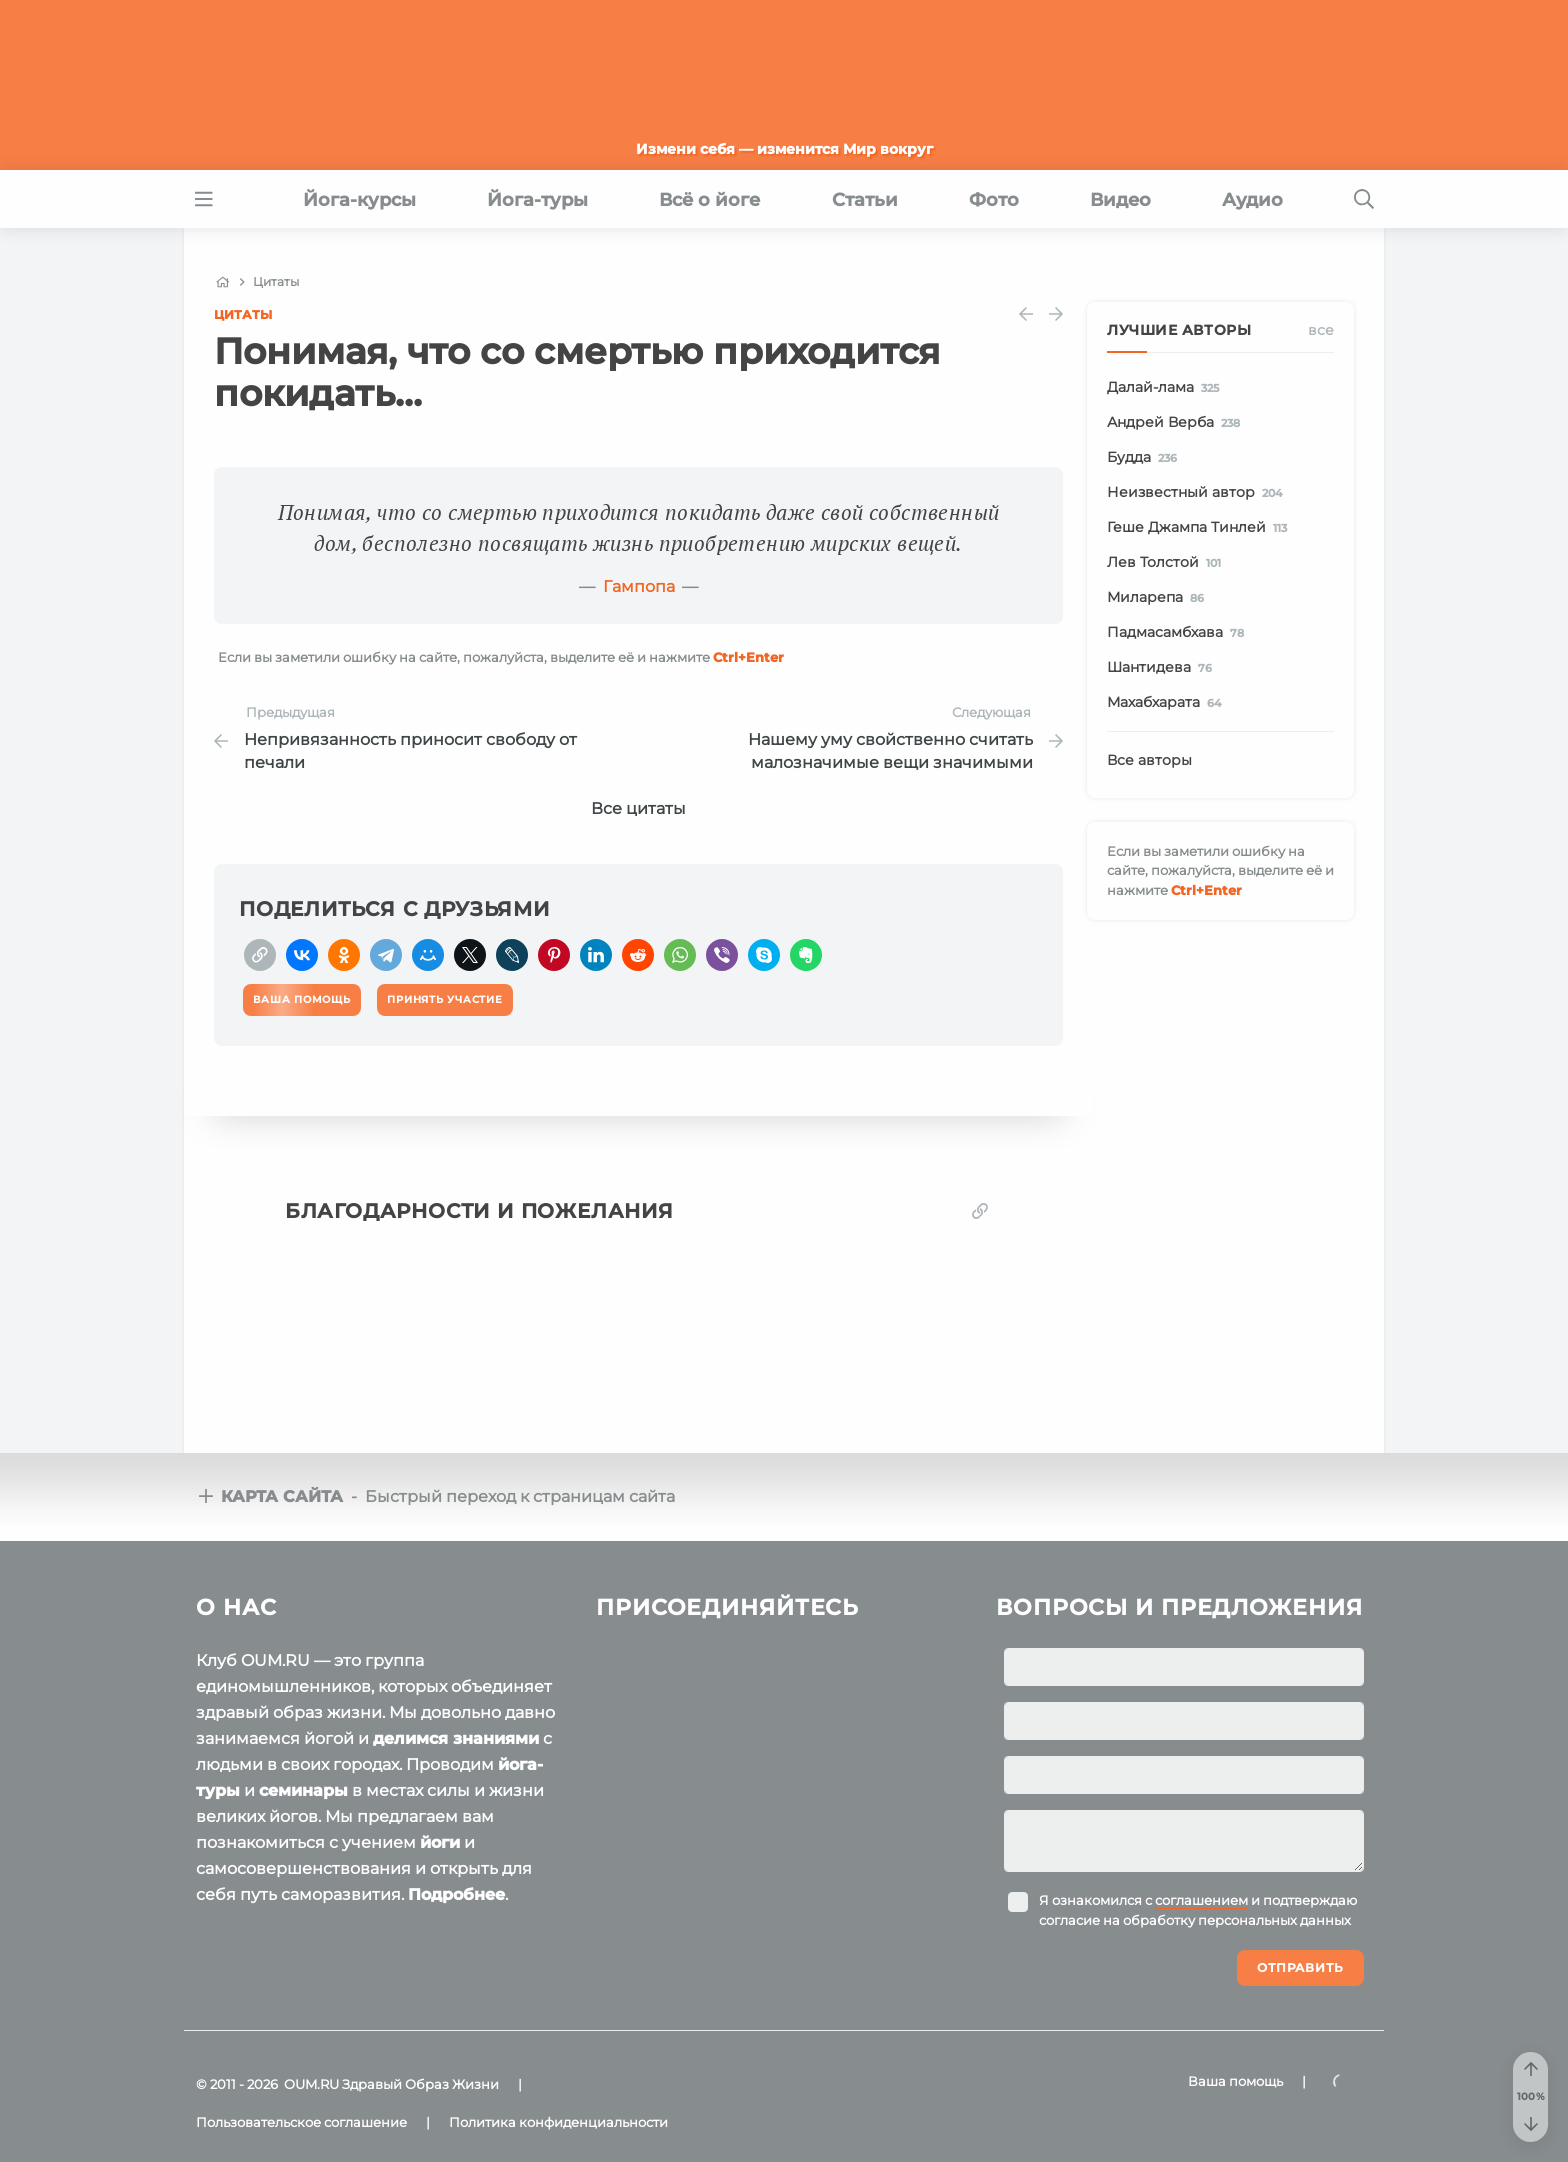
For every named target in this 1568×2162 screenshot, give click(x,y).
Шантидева (1163, 668)
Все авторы (1149, 760)
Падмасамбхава (1179, 633)
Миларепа (1159, 598)
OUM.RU (311, 2084)
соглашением (1201, 1900)
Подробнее (456, 1894)
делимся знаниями (456, 1738)
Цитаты (243, 314)
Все (1321, 330)
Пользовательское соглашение (301, 2122)
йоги (440, 1842)
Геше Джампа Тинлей (1200, 528)
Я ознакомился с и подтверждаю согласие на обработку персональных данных (1198, 1910)
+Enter (748, 657)
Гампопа (639, 586)
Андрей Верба (1177, 423)
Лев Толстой (1167, 563)
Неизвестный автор (1198, 493)
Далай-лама (1166, 388)
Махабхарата (1167, 703)
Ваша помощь (1235, 2081)
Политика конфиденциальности (558, 2122)
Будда (1145, 458)
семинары (303, 1790)
